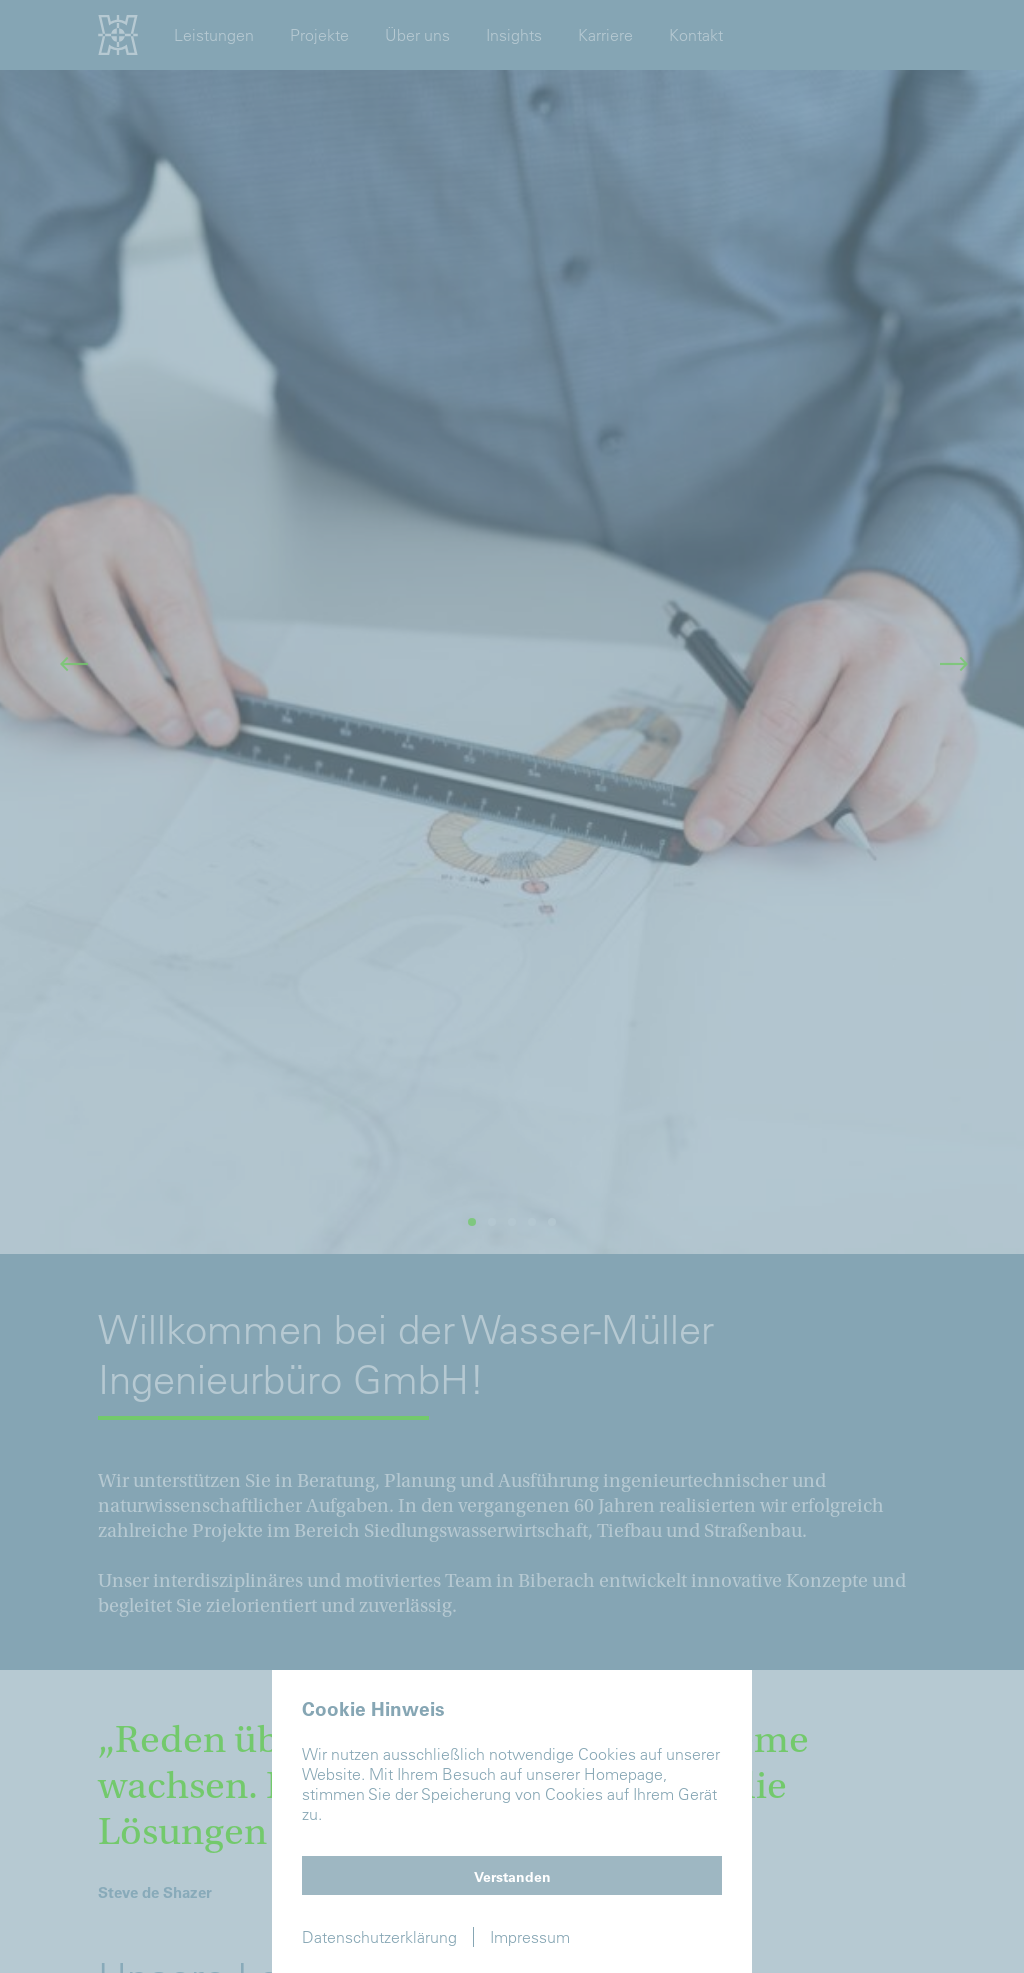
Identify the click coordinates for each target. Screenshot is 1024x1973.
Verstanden (512, 1876)
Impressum (530, 1937)
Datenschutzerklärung (379, 1937)
